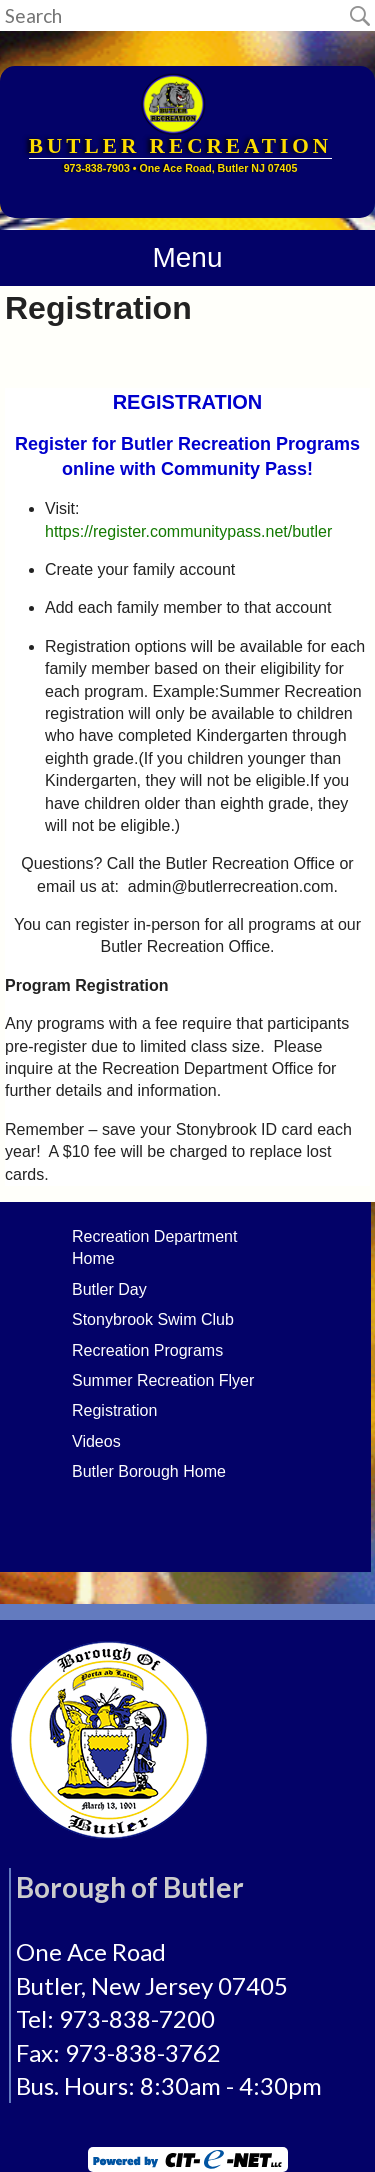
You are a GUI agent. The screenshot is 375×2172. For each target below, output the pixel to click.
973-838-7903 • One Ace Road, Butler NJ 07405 (181, 168)
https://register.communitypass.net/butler (188, 531)
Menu (187, 257)
